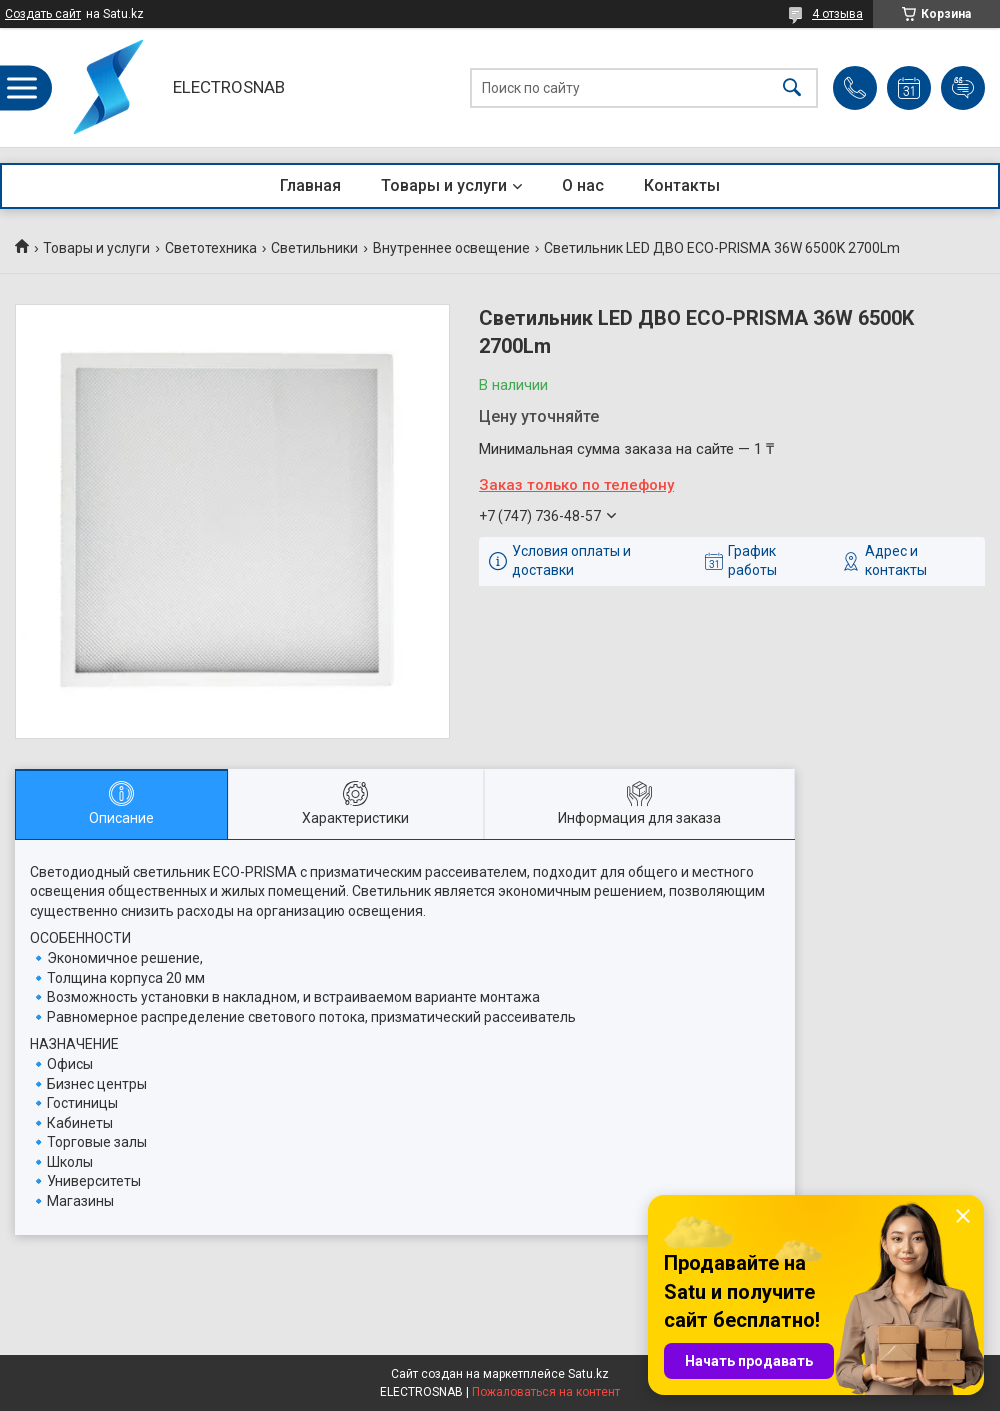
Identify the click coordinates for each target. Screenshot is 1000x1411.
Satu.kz (588, 1374)
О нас (583, 185)
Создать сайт (43, 14)
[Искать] (792, 87)
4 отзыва (837, 14)
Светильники (314, 248)
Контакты (682, 185)
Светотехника (211, 248)
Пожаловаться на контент (546, 1392)
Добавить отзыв (963, 88)
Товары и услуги (444, 185)
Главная (310, 185)
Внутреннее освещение (451, 248)
